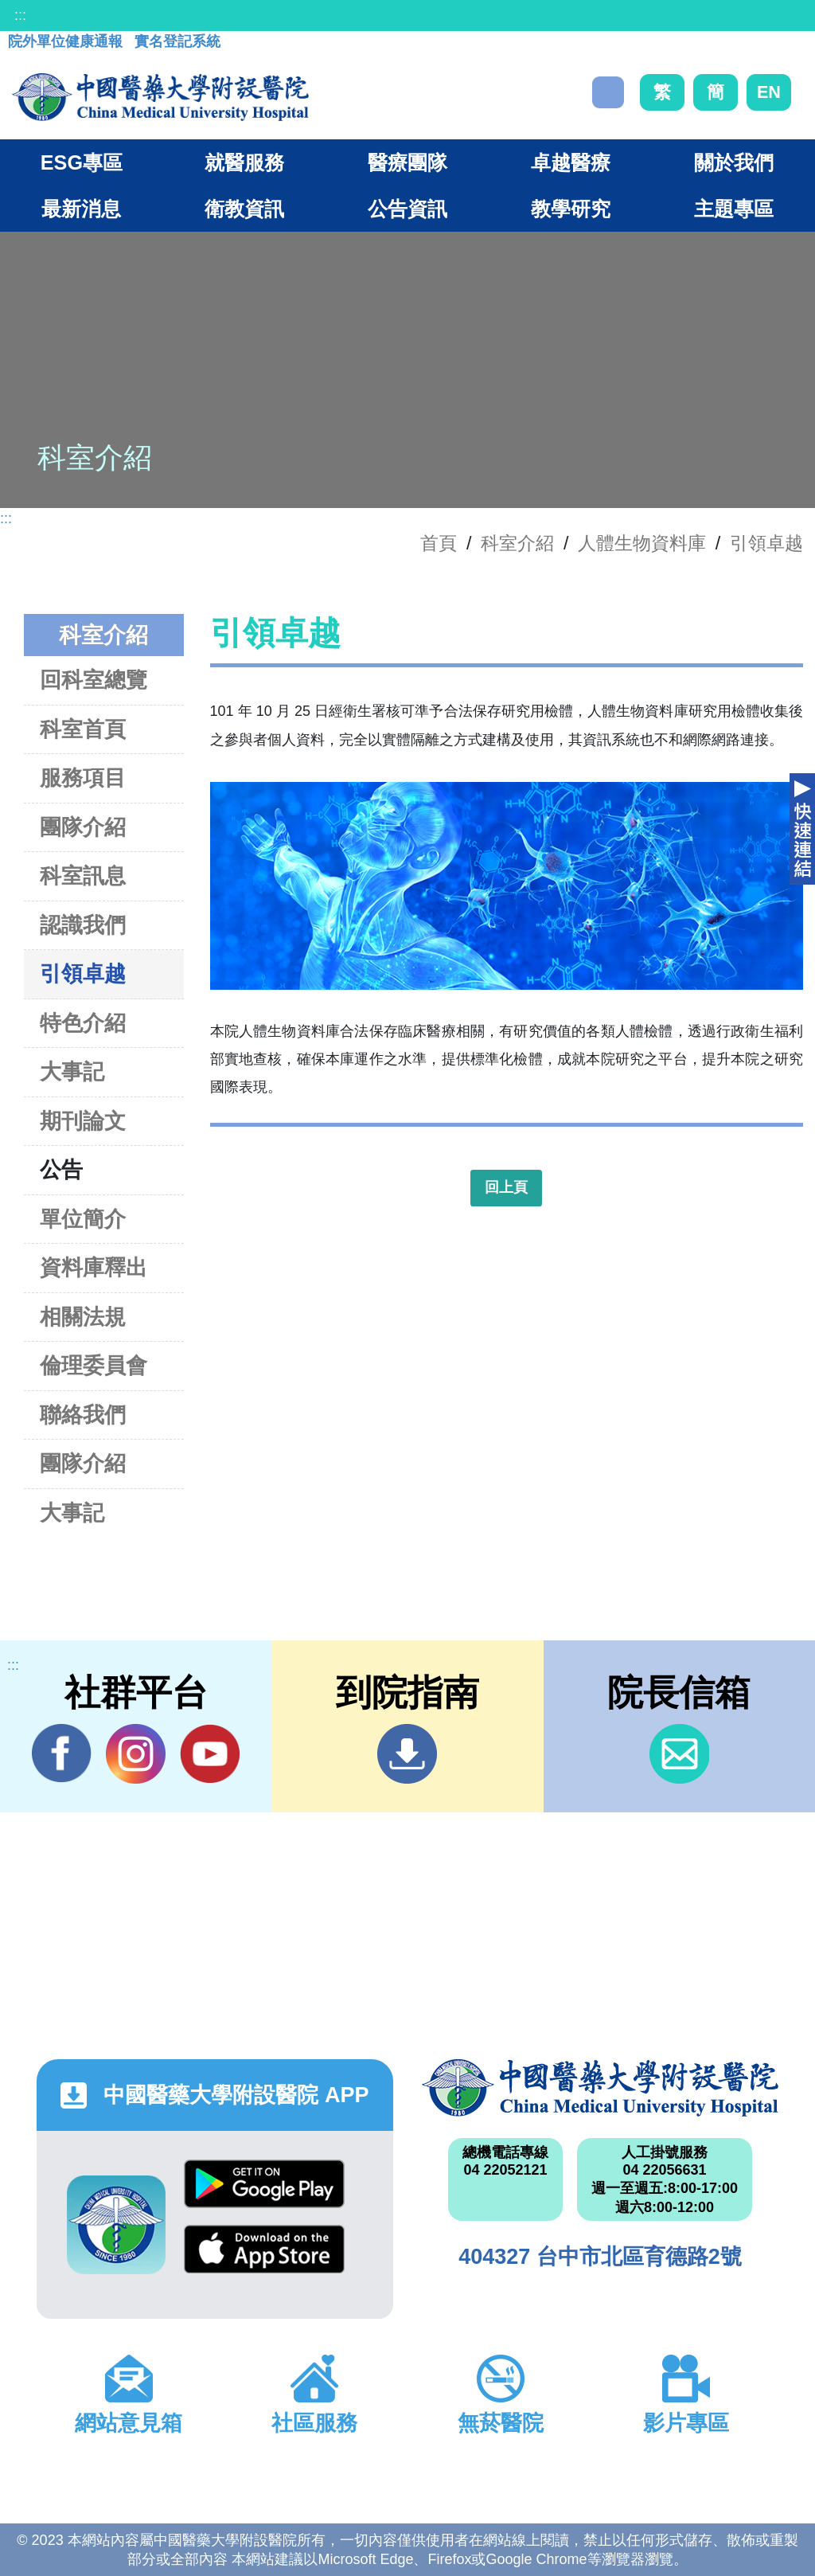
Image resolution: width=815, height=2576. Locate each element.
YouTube (210, 1753)
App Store (264, 2249)
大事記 (72, 1071)
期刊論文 (83, 1120)
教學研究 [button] (570, 208)
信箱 (679, 1754)
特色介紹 (83, 1022)
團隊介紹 (83, 827)
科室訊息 (83, 875)
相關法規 (83, 1316)
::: (20, 15)
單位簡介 (83, 1218)
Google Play (264, 2184)
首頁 (438, 543)
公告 (61, 1169)
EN (769, 92)
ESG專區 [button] (82, 162)
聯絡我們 (83, 1414)
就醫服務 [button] (244, 162)
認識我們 (83, 925)
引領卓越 (766, 543)
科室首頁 (83, 729)
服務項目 (83, 777)
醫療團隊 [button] (407, 162)
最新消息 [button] (81, 208)
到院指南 (407, 1754)
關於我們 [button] (734, 162)
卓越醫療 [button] (570, 162)
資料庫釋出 (93, 1267)
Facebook (62, 1753)
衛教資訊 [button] (244, 208)
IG (136, 1754)
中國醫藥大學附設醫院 (600, 2088)
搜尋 (608, 92)
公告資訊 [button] (407, 208)
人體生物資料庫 (642, 543)
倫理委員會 (93, 1365)
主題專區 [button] (734, 208)
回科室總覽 (93, 679)
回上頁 (506, 1187)
